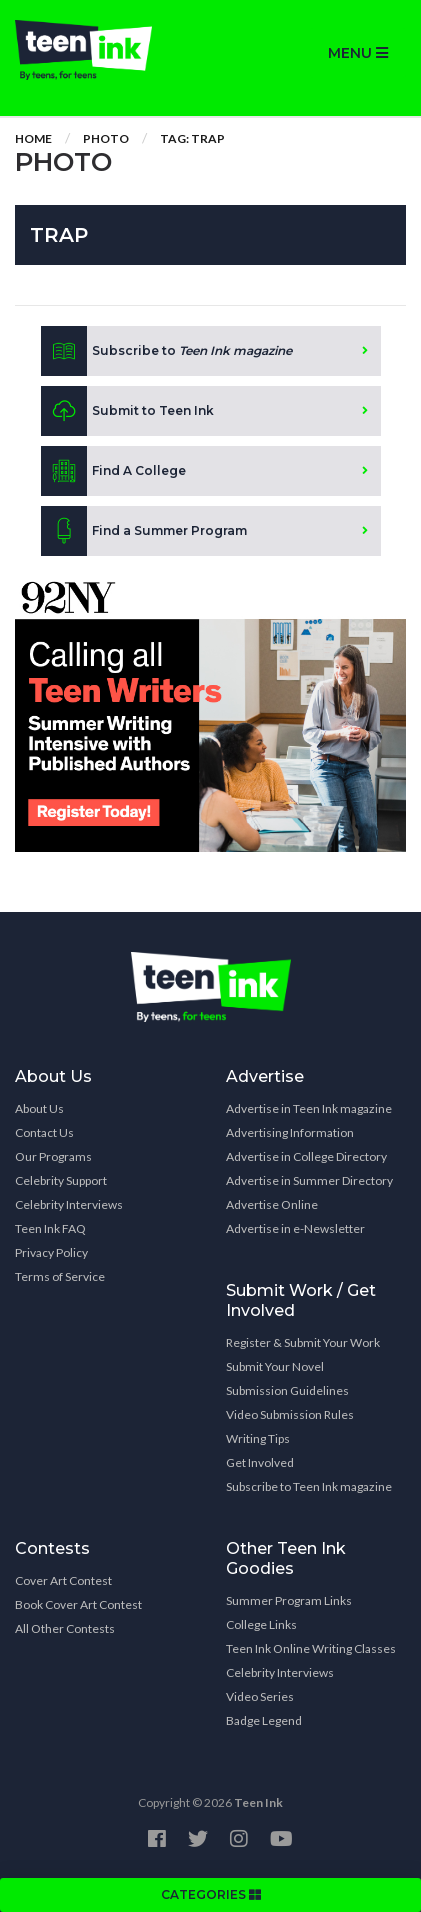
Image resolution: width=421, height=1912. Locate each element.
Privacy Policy (51, 1252)
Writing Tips (258, 1438)
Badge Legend (264, 1720)
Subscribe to (166, 351)
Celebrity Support (61, 1180)
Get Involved (260, 1462)
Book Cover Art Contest (78, 1604)
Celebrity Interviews (69, 1204)
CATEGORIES (211, 1894)
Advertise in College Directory (306, 1156)
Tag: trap (192, 138)
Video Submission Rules (290, 1414)
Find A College (113, 471)
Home (33, 138)
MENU (358, 53)
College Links (261, 1624)
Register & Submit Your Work (303, 1342)
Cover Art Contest (63, 1580)
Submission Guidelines (287, 1390)
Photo (106, 138)
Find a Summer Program (144, 531)
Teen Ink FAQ (50, 1228)
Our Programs (53, 1156)
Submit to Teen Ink (127, 411)
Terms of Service (60, 1276)
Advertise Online (272, 1204)
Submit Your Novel (275, 1366)
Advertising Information (290, 1132)
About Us (39, 1108)
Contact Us (44, 1132)
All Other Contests (65, 1628)
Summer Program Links (289, 1600)
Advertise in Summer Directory (309, 1180)
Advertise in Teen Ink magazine (309, 1108)
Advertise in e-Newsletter (295, 1228)
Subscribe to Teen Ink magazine (309, 1486)
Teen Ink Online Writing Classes (311, 1648)
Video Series (260, 1696)
